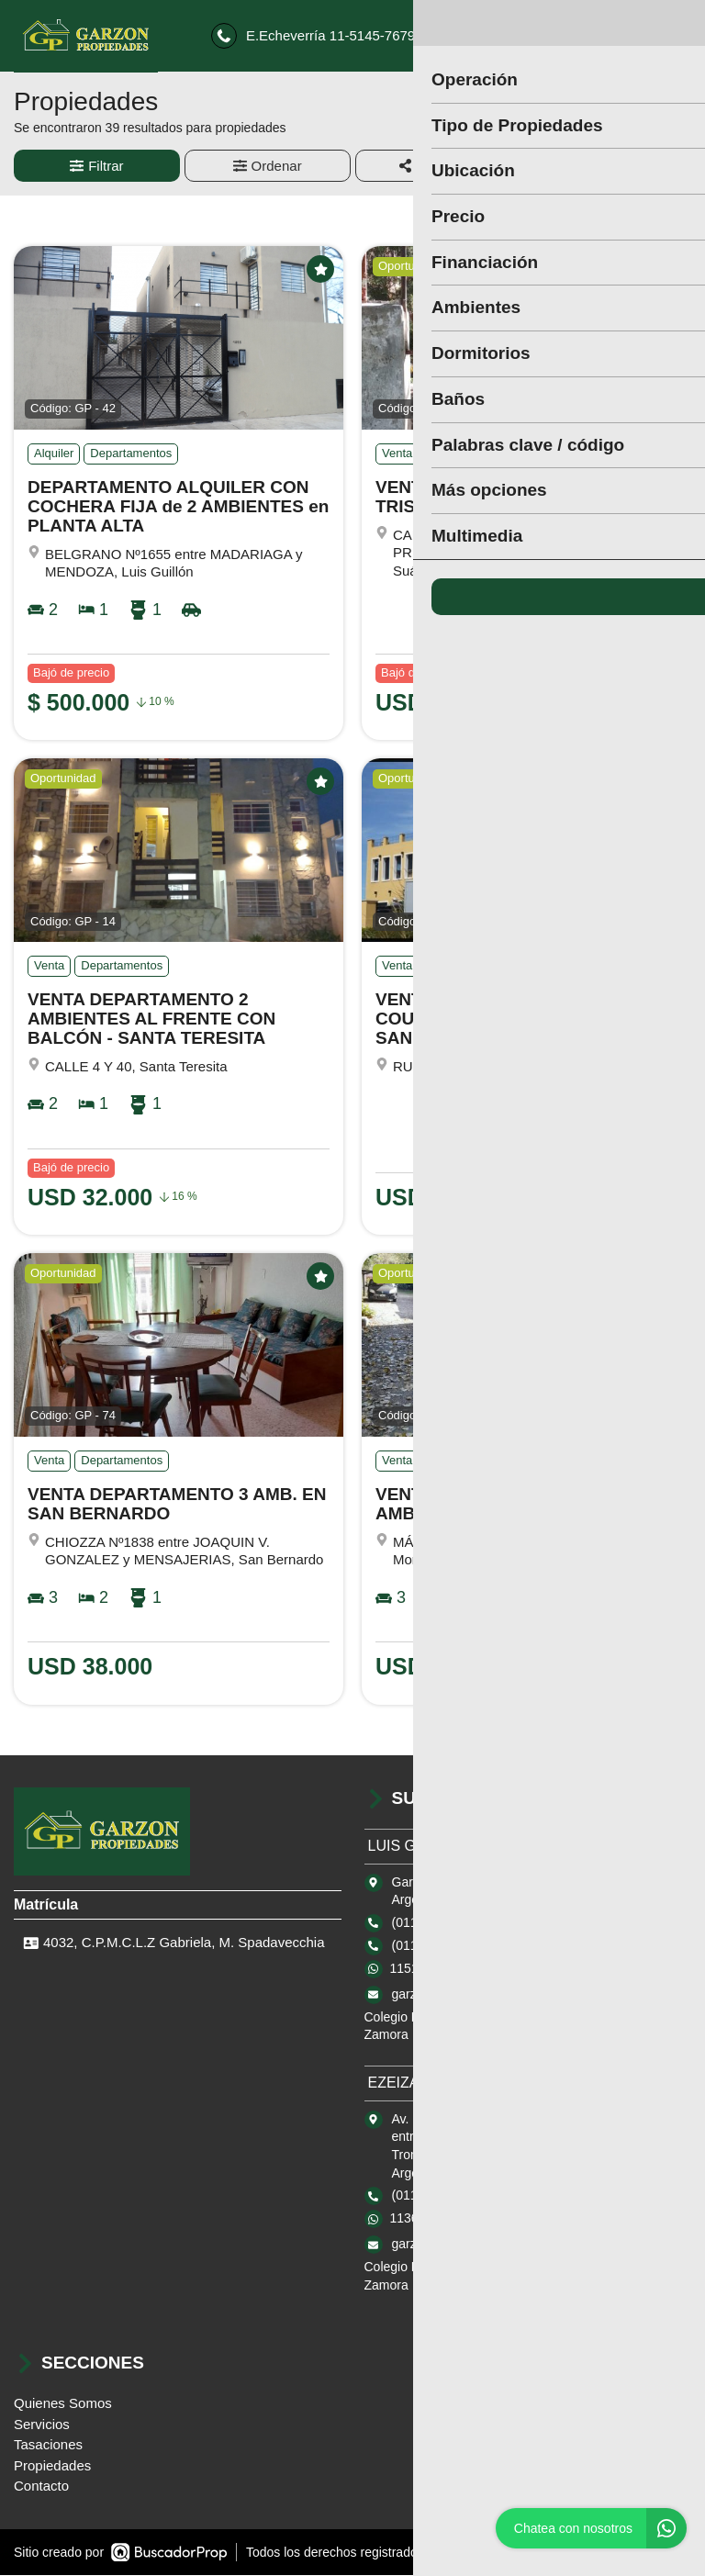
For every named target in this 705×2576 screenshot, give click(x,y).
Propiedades (52, 2466)
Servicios (42, 2425)
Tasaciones (48, 2446)
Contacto (41, 2487)
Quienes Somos (63, 2405)
